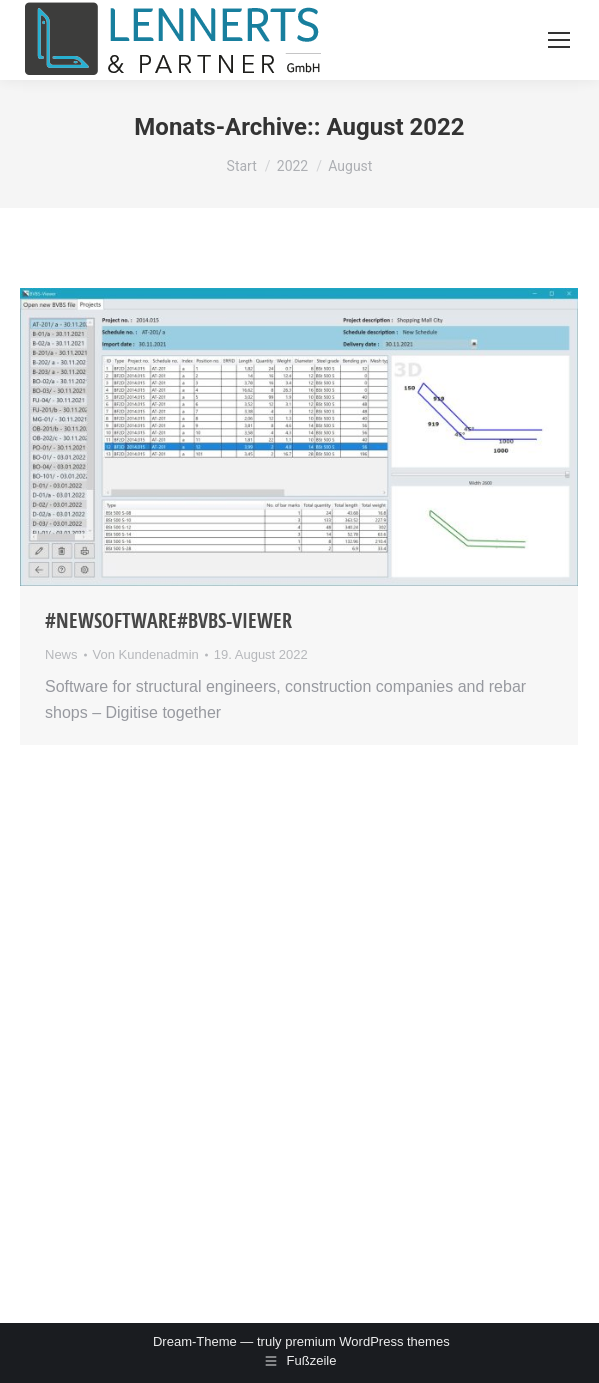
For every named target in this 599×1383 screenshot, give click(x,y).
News (61, 654)
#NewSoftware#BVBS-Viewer (168, 620)
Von (146, 654)
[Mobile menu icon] (559, 40)
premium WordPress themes (367, 1341)
